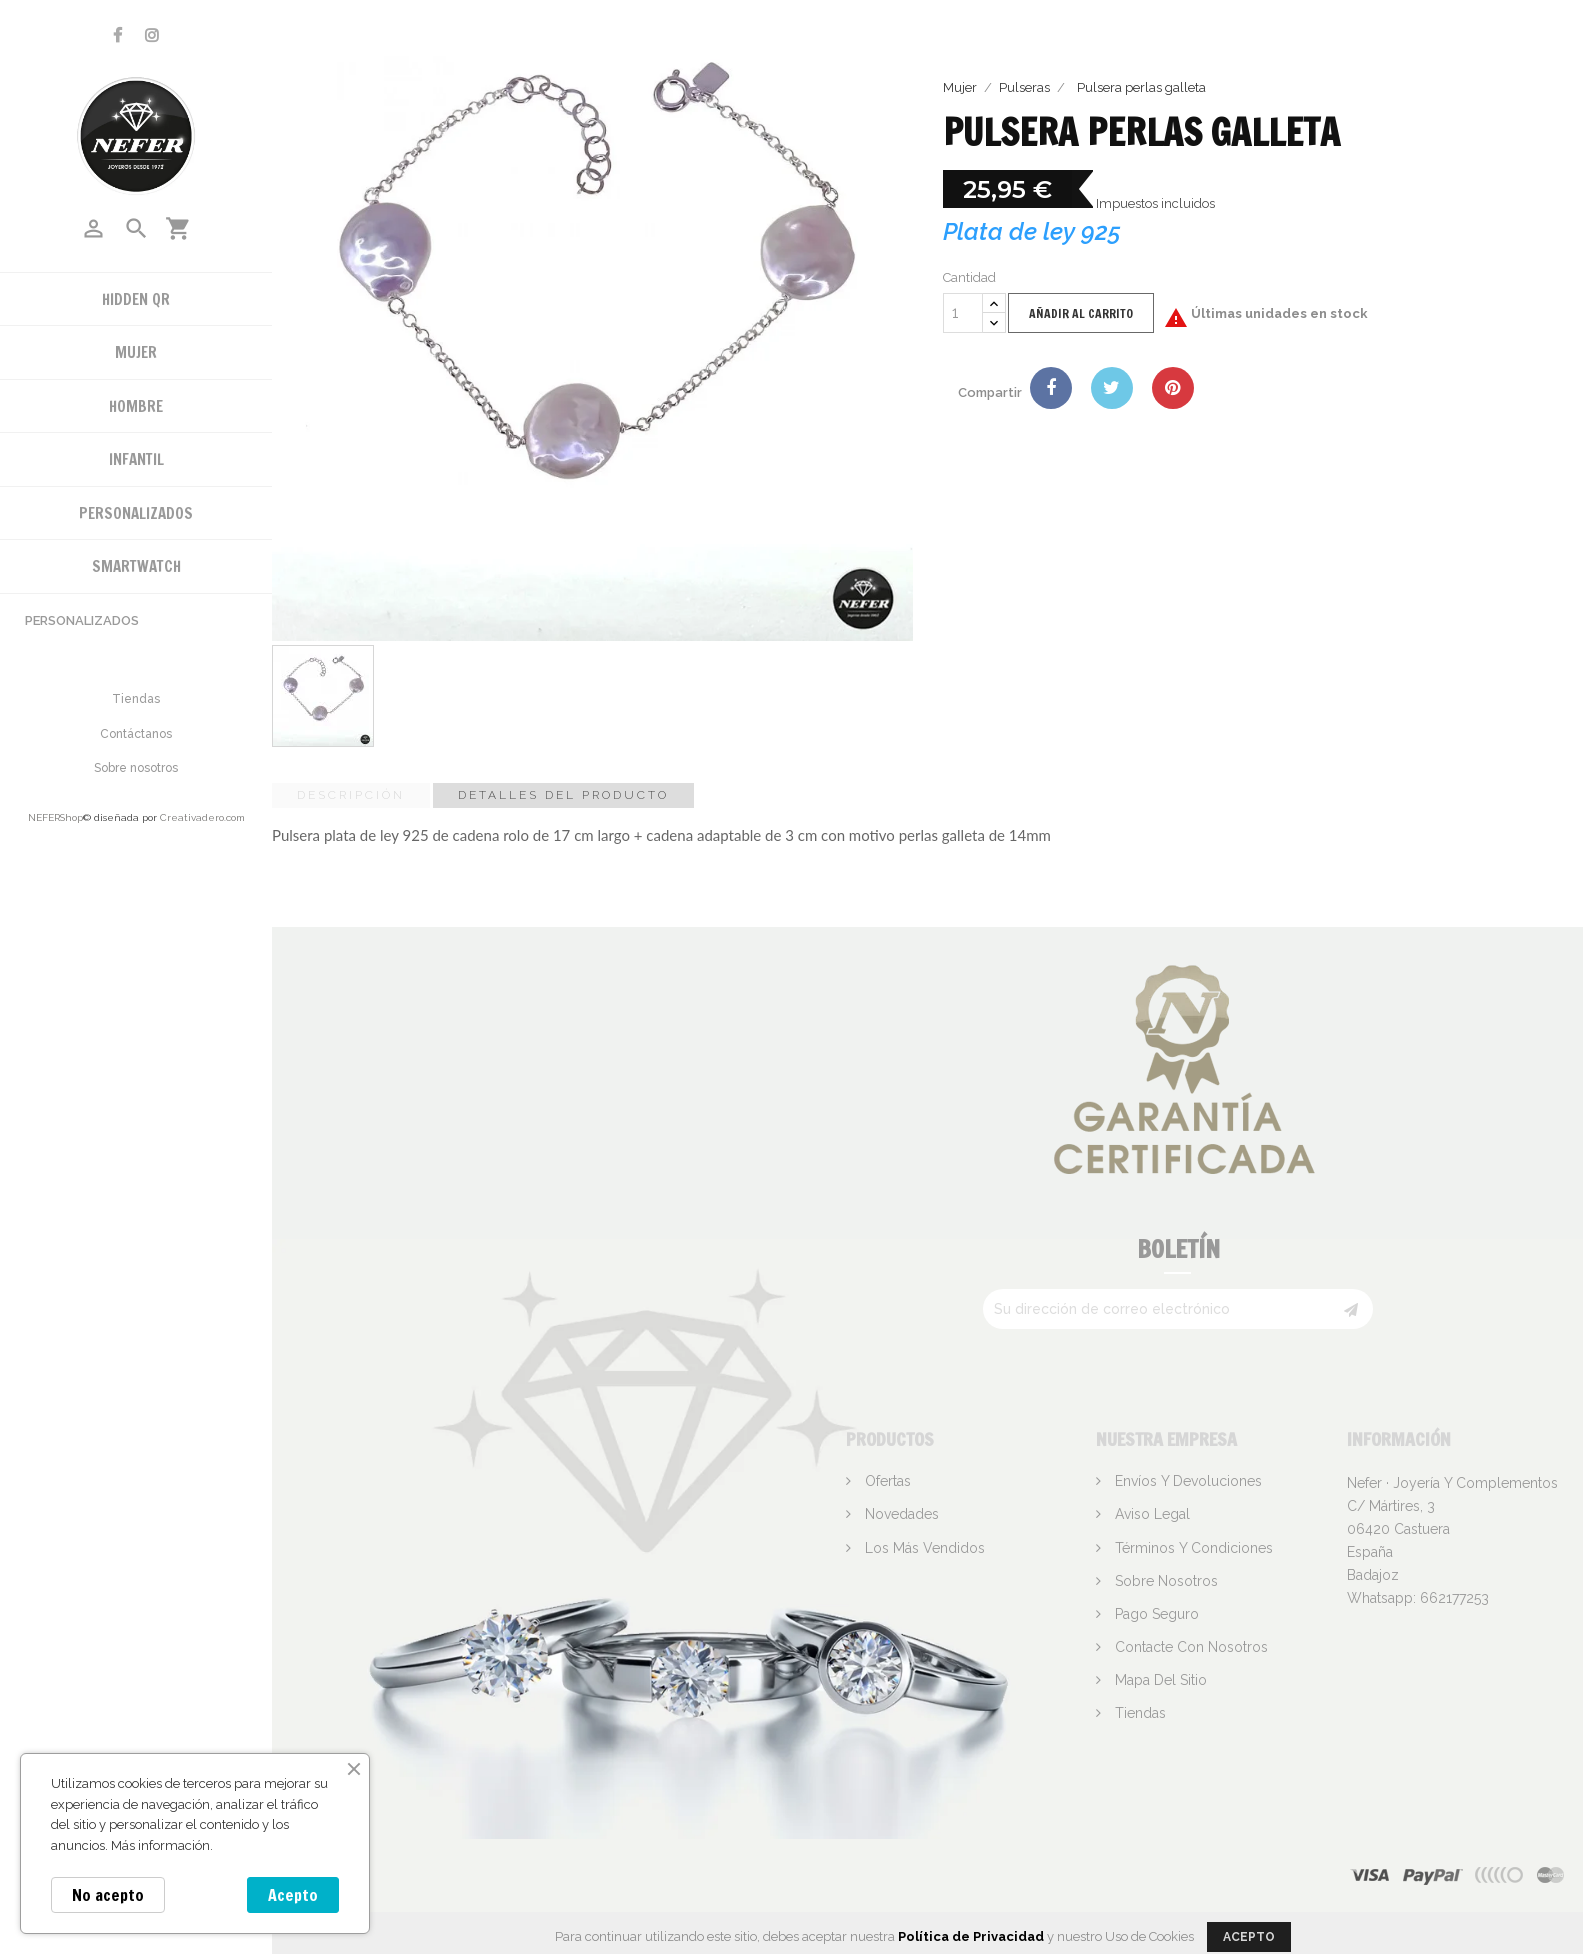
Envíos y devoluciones (1186, 1481)
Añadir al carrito (1081, 313)
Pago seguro (1155, 1614)
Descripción (351, 795)
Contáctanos (136, 734)
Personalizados (82, 620)
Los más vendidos (923, 1548)
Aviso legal (1150, 1514)
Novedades (900, 1514)
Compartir (1051, 388)
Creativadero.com (202, 817)
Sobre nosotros (136, 768)
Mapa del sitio (1159, 1680)
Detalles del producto (563, 795)
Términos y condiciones (1192, 1548)
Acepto (293, 1895)
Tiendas (136, 699)
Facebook (117, 35)
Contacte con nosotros (1189, 1647)
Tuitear (1112, 388)
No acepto (108, 1895)
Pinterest (1173, 388)
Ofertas (886, 1481)
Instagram (152, 35)
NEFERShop (55, 817)
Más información (160, 1845)
